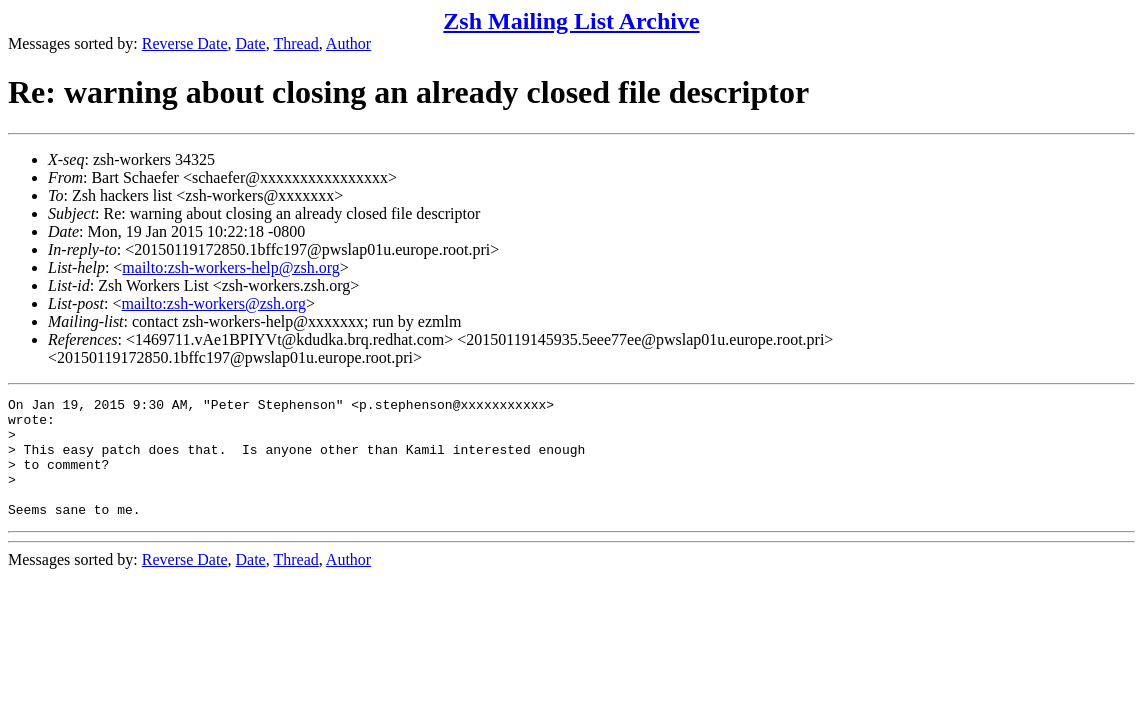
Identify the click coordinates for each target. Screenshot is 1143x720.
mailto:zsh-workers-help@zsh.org (231, 267)
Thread (295, 43)
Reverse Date (185, 43)
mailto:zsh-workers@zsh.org (213, 303)
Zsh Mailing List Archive (571, 21)
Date (251, 43)
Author (348, 43)
